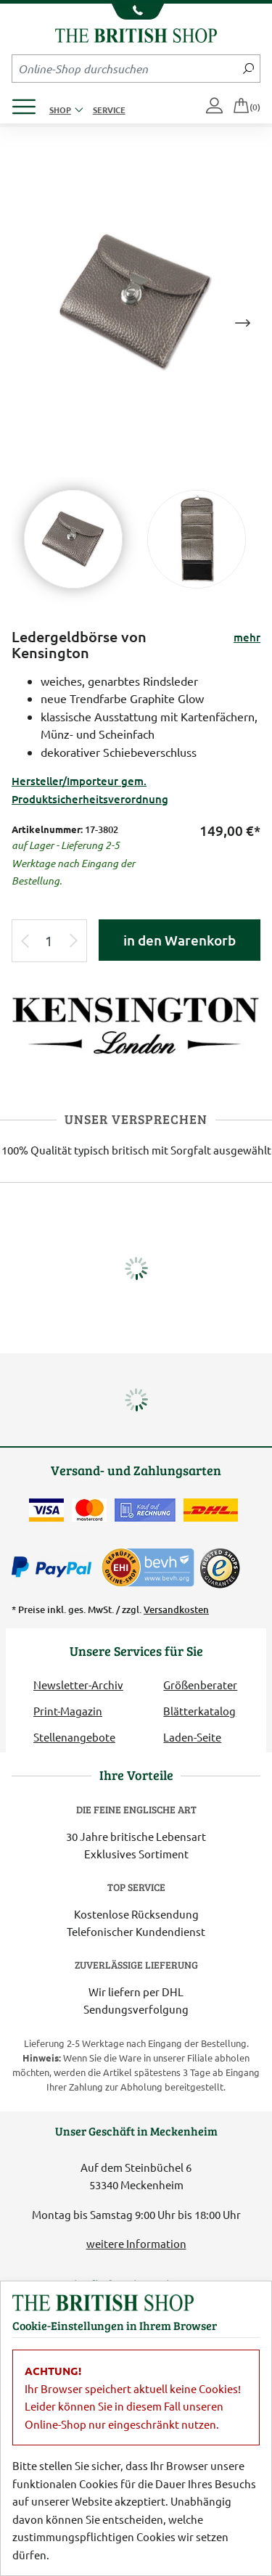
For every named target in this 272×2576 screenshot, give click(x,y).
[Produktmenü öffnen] (29, 102)
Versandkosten (176, 1609)
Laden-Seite (192, 1737)
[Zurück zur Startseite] (136, 34)
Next (242, 323)
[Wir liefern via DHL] (211, 1510)
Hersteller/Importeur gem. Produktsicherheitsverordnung (90, 789)
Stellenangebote (74, 1737)
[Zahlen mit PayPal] (55, 1567)
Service (109, 109)
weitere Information (136, 2243)
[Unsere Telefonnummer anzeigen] (136, 12)
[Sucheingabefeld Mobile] (124, 68)
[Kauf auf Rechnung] (145, 1510)
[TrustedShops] (220, 1568)
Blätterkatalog (199, 1711)
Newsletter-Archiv (78, 1684)
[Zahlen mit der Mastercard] (89, 1510)
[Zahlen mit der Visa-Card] (46, 1510)
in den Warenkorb (179, 940)
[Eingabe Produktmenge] (49, 940)
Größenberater (200, 1684)
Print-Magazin (67, 1711)
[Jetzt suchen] (248, 68)
